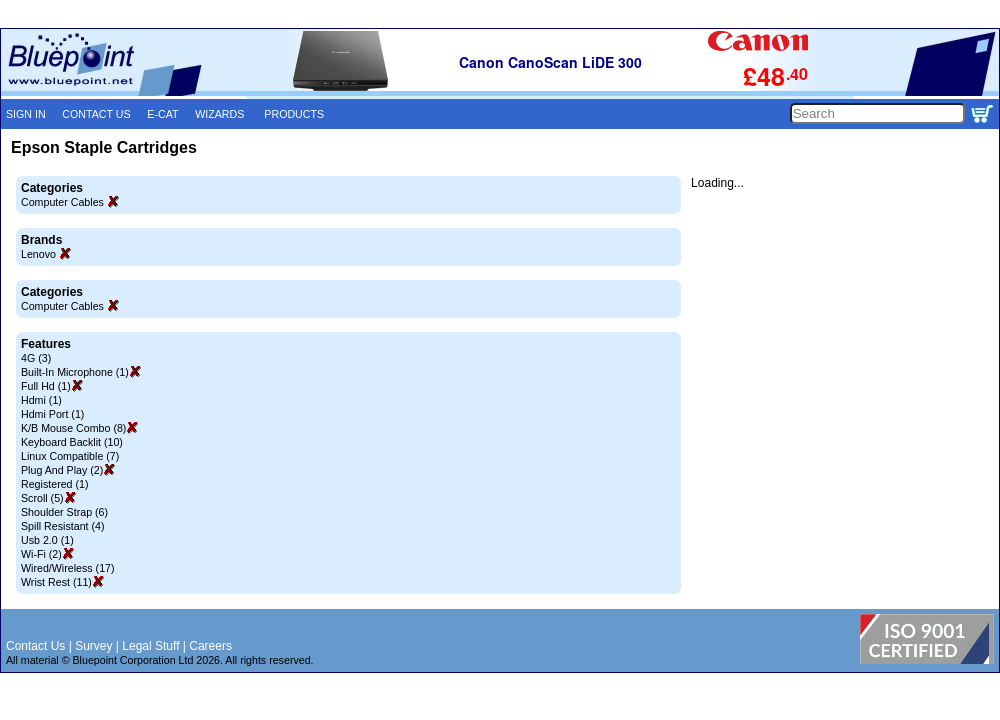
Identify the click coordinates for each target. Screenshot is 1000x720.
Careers (210, 646)
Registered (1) (55, 484)
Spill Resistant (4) (63, 526)
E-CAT (162, 114)
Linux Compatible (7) (70, 456)
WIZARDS (219, 114)
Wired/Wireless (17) (68, 568)
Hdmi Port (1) (52, 414)
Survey (93, 646)
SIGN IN (26, 114)
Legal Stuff (150, 646)
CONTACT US (96, 114)
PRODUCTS (294, 114)
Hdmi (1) (41, 400)
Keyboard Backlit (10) (72, 442)
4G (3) (36, 358)
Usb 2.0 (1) (47, 540)
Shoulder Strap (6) (64, 512)
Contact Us (35, 646)
